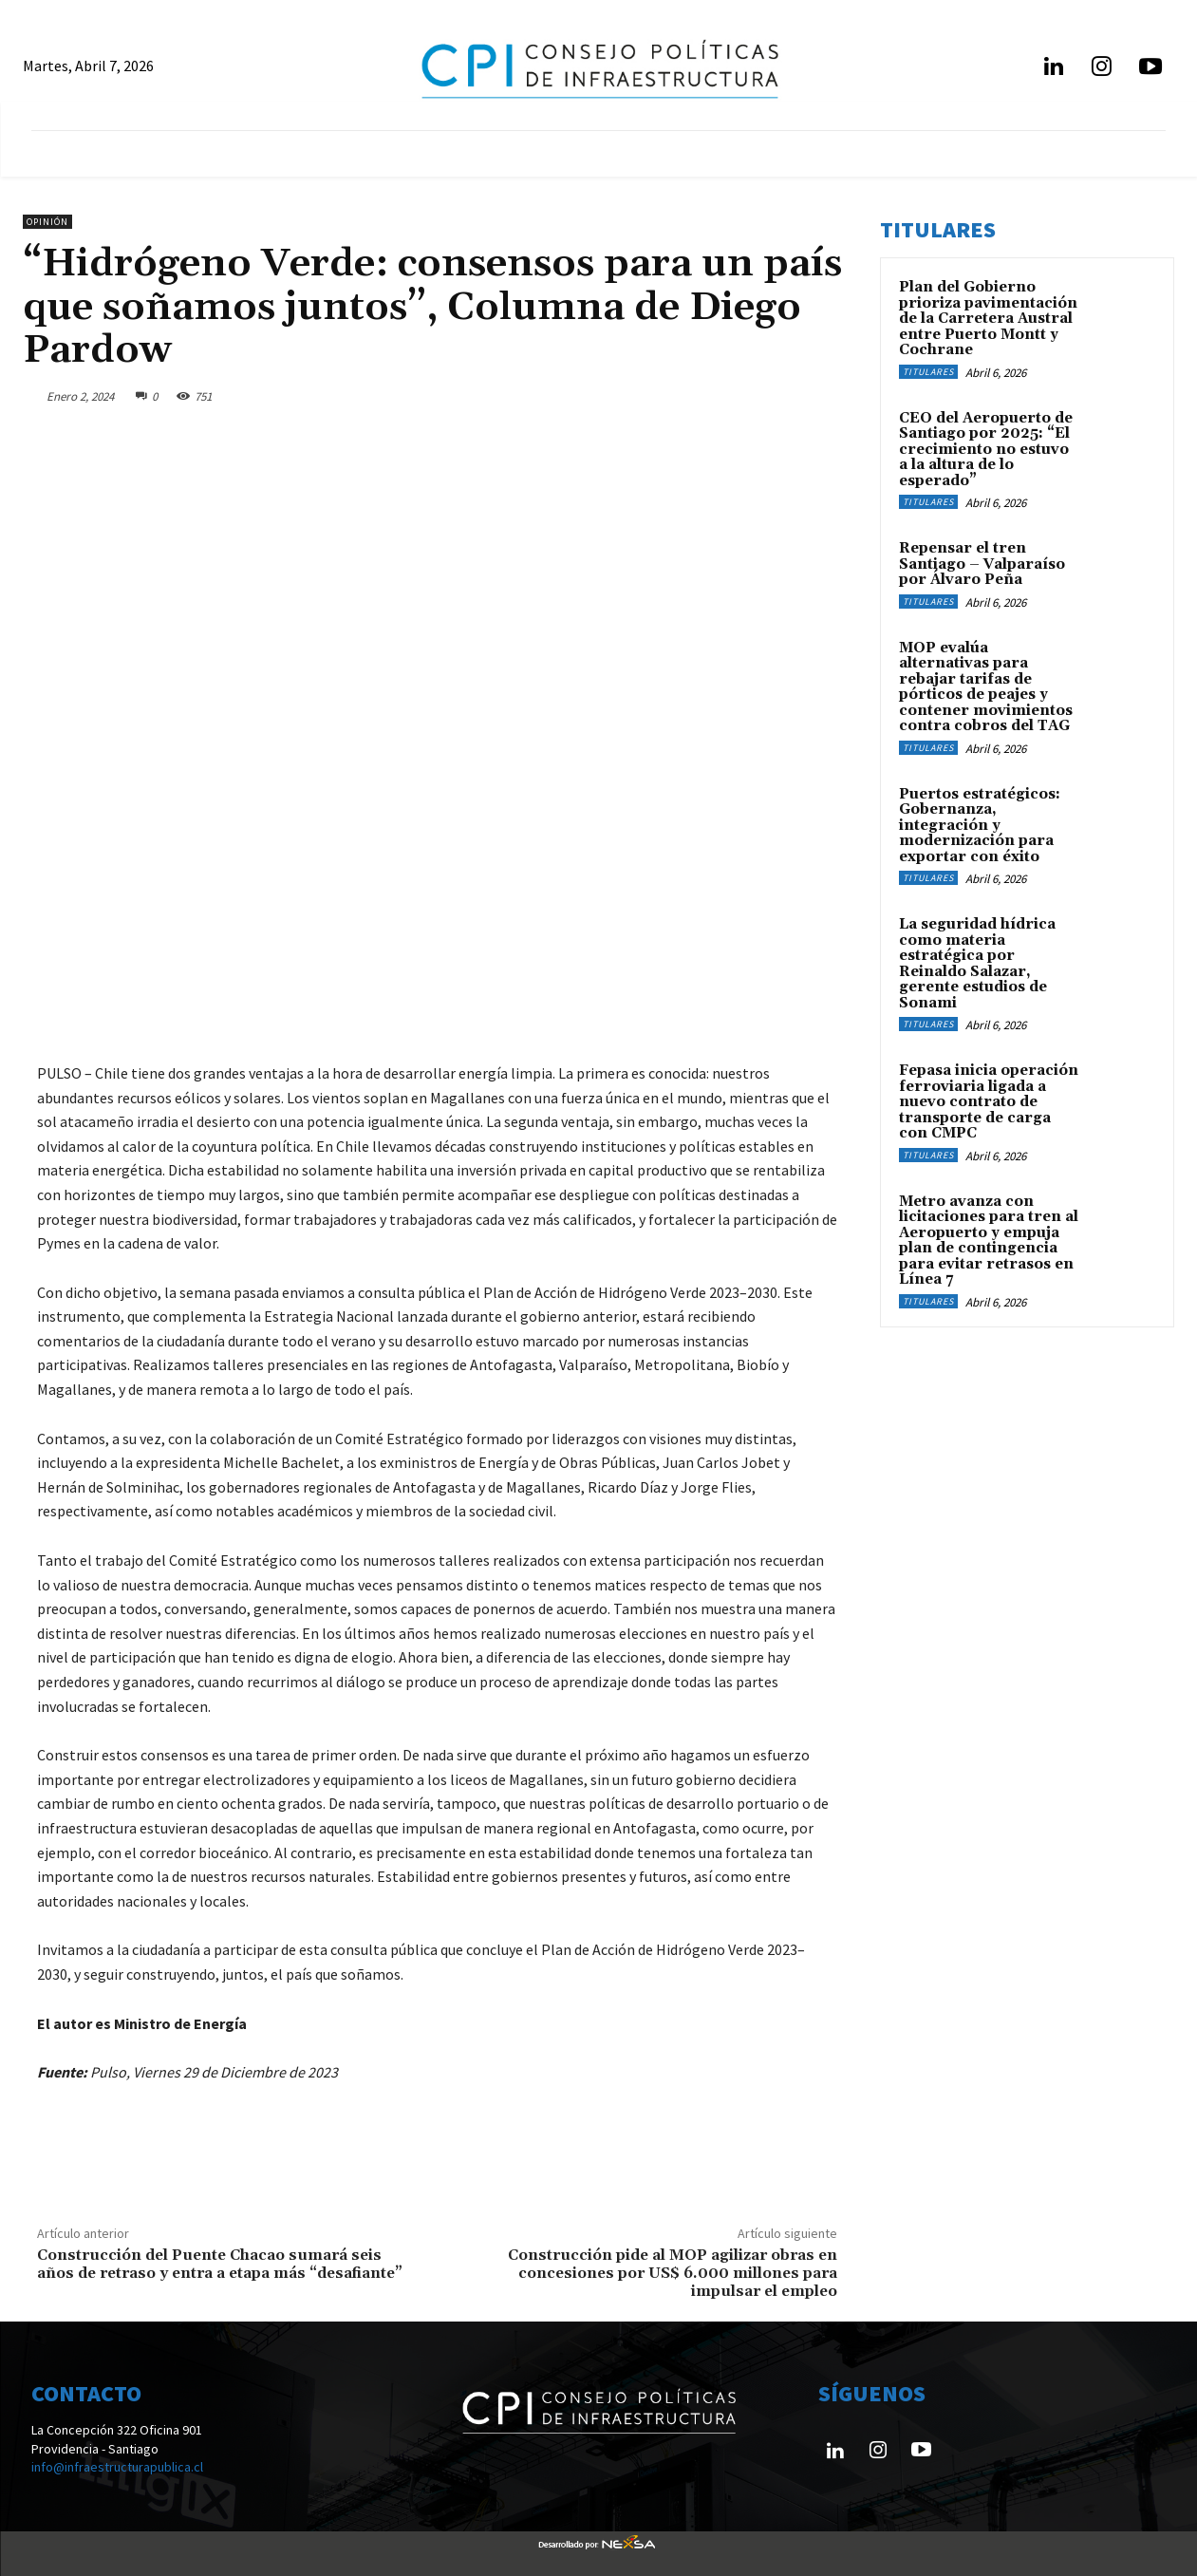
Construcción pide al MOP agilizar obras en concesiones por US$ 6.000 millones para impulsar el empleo (672, 2273)
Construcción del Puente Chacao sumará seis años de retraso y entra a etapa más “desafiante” (219, 2264)
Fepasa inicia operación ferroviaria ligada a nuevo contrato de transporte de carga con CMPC (988, 1102)
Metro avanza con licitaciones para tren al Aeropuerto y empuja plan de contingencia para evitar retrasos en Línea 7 (988, 1241)
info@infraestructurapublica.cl (117, 2466)
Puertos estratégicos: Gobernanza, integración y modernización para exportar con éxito (979, 825)
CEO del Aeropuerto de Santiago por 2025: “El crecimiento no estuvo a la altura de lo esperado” (986, 449)
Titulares (928, 372)
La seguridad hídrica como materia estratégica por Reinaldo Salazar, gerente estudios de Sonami (977, 963)
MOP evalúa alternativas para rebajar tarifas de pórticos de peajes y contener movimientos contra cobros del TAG (986, 687)
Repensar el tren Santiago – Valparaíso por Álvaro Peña (982, 564)
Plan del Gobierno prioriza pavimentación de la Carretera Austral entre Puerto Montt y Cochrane (988, 318)
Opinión (47, 222)
